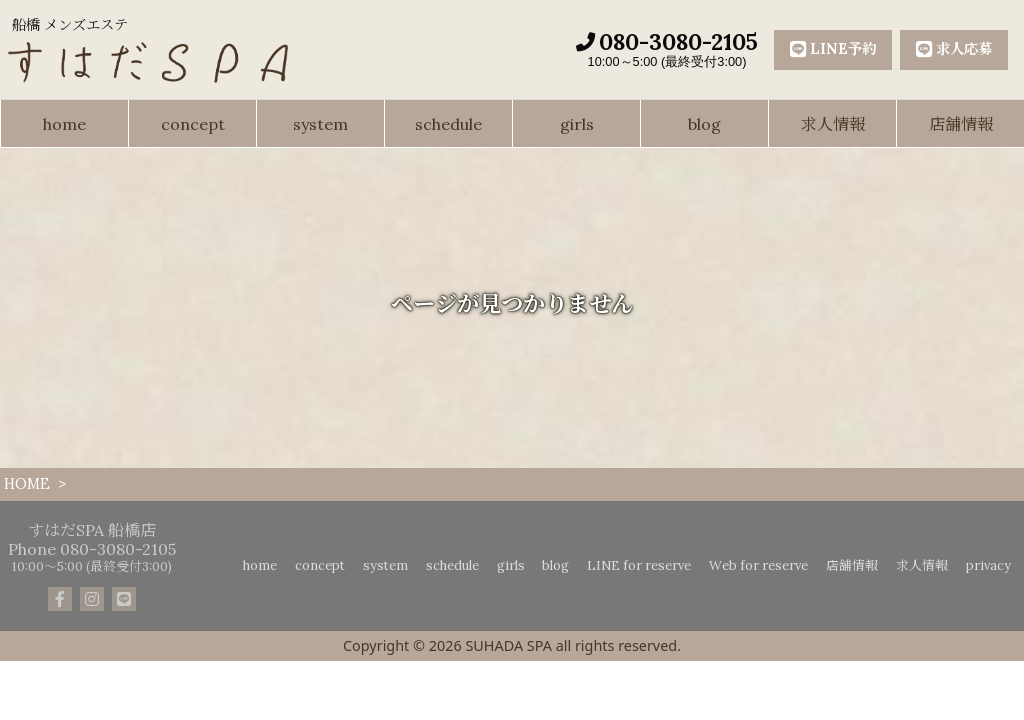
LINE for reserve (639, 565)
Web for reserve (758, 565)
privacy (988, 565)
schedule (448, 124)
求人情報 (833, 124)
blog (704, 124)
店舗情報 (961, 124)
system (320, 124)
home (64, 124)
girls (577, 124)
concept (193, 124)
